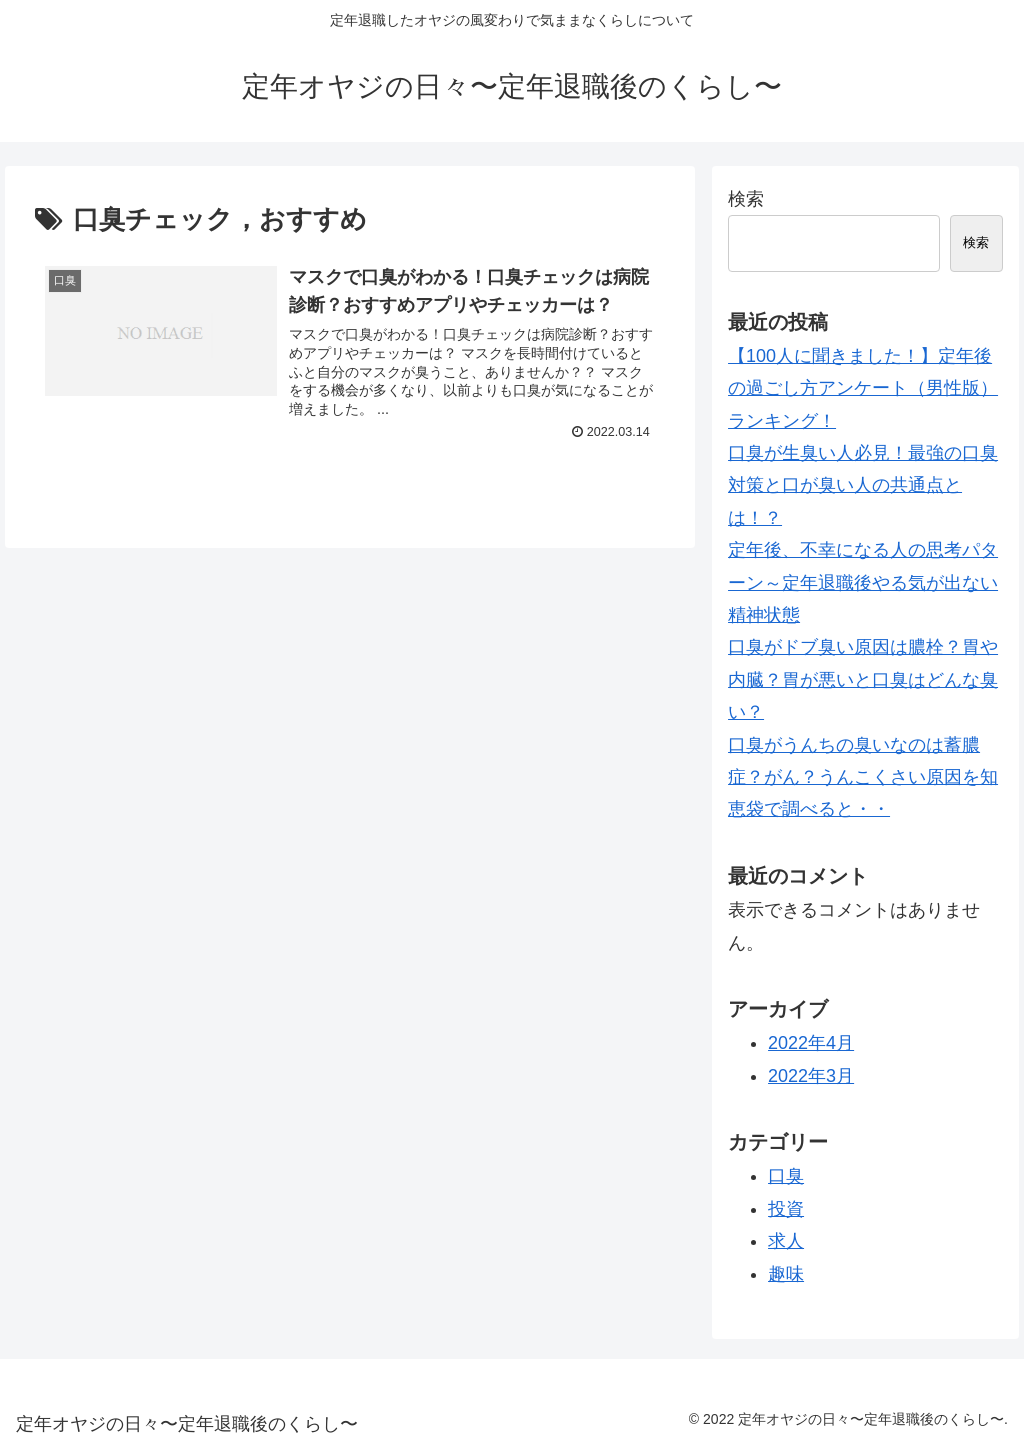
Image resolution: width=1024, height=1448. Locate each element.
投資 (786, 1209)
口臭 (786, 1176)
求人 (786, 1241)
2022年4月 (811, 1043)
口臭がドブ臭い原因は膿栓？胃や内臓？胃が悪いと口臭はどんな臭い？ (863, 679)
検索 (746, 199)
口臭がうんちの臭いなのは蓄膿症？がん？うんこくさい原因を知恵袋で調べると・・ (863, 777)
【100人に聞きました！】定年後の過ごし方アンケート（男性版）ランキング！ (863, 388)
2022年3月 (811, 1076)
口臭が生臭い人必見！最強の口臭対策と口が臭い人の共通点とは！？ (863, 485)
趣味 (786, 1274)
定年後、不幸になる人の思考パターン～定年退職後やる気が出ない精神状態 (863, 582)
